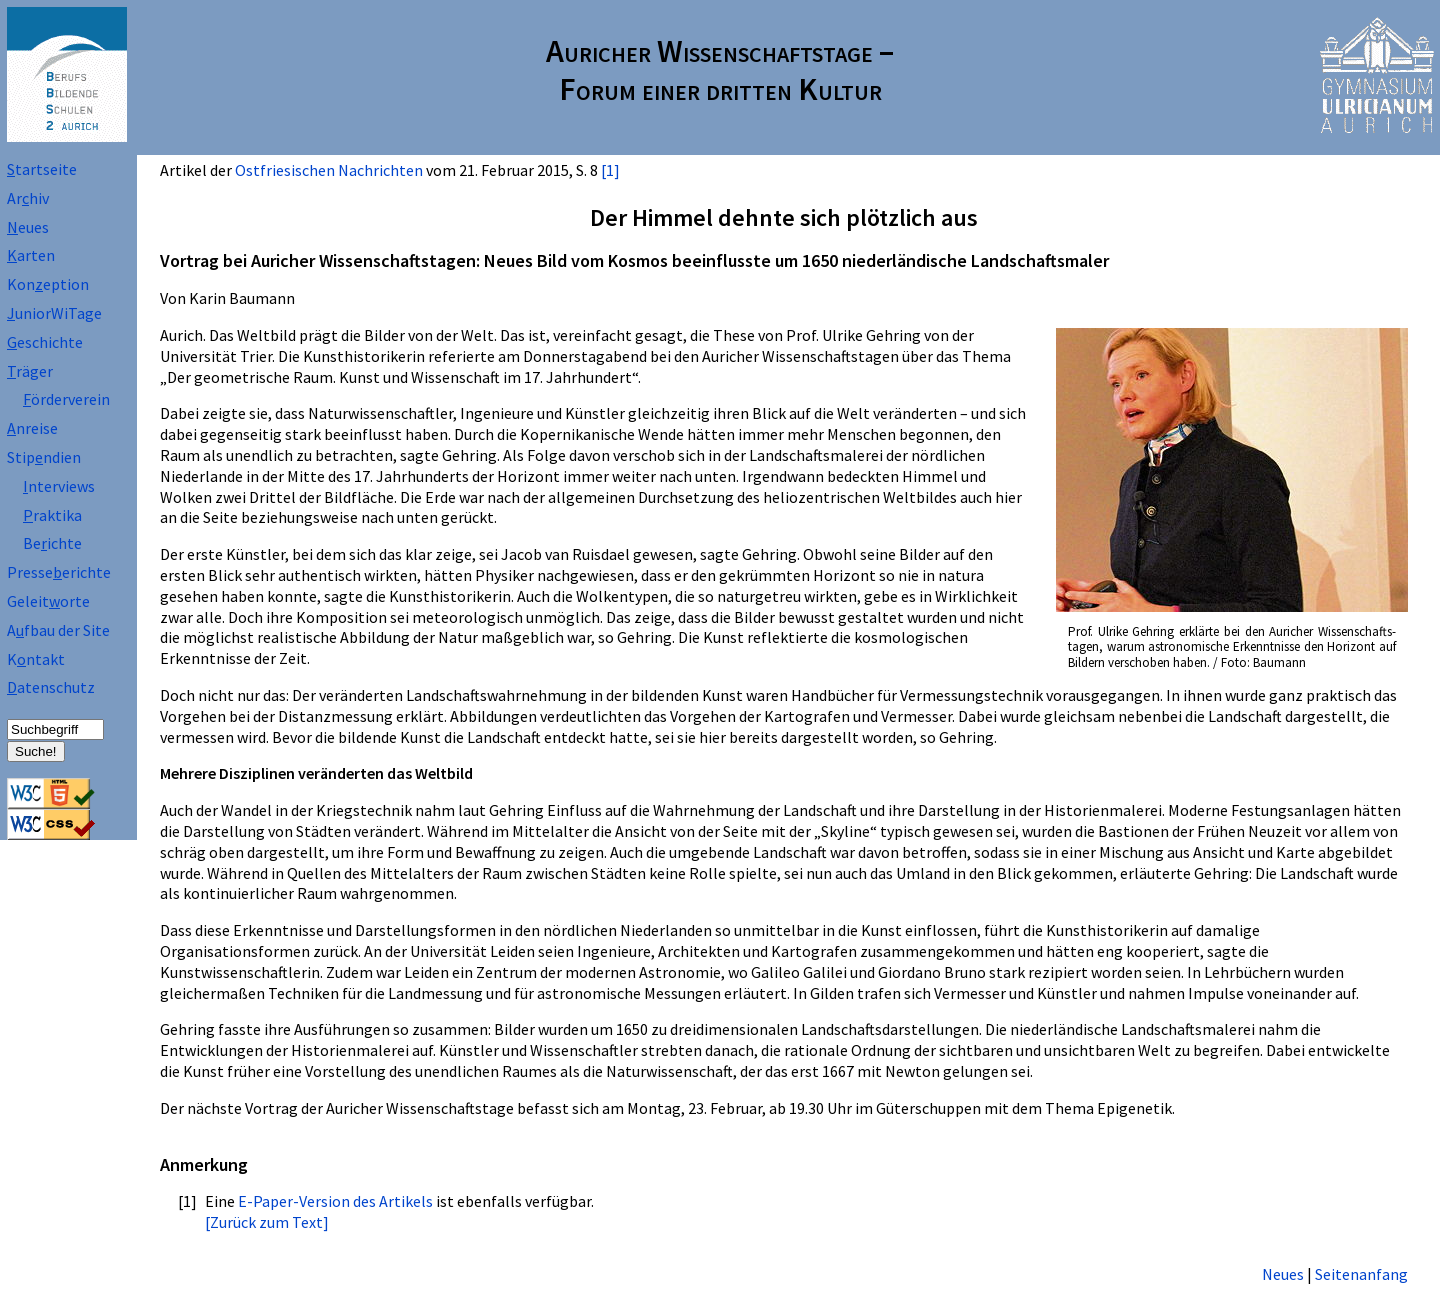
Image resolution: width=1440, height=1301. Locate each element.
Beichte (52, 543)
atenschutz (51, 687)
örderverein (66, 399)
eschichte (45, 342)
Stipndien (44, 457)
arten (31, 255)
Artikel (183, 170)
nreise (32, 428)
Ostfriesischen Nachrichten (329, 170)
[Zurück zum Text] (267, 1222)
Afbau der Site (58, 630)
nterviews (59, 486)
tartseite (42, 169)
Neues (1283, 1274)
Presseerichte (59, 572)
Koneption (48, 284)
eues (28, 227)
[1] (610, 170)
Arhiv (28, 198)
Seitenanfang (1361, 1274)
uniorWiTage (54, 313)
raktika (52, 515)
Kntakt (36, 659)
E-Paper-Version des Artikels (335, 1201)
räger (30, 371)
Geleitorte (48, 601)
